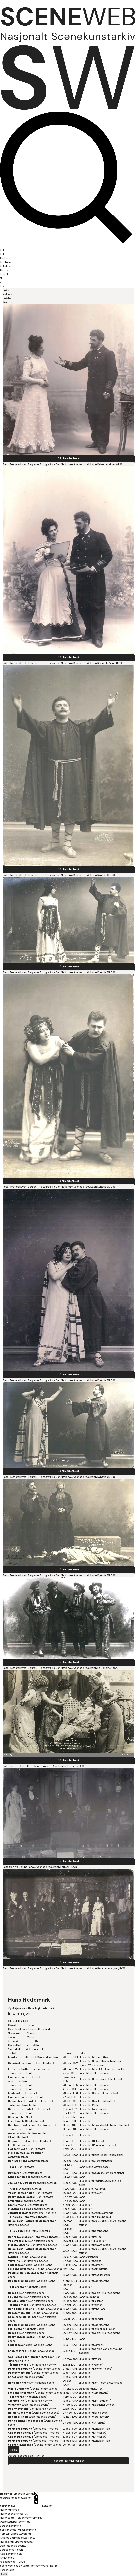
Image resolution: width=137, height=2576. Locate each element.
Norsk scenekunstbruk (13, 2513)
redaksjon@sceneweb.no (15, 2497)
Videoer (7, 294)
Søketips (5, 266)
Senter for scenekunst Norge (40, 2565)
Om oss (4, 270)
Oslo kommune (9, 2553)
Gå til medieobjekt (68, 458)
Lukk (4, 2573)
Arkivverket (7, 2557)
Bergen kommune (10, 2525)
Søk (2, 254)
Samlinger (6, 262)
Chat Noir (25, 2122)
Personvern (7, 2569)
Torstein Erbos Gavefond (15, 2533)
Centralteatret (44, 2068)
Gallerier (5, 258)
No (1, 278)
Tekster (7, 302)
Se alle (14, 2455)
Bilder (6, 290)
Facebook (23, 2461)
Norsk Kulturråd (9, 2509)
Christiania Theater (45, 2433)
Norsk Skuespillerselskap (44, 2062)
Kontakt (5, 274)
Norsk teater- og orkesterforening (21, 2517)
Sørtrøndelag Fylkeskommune (18, 2529)
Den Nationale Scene (41, 2246)
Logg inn (47, 2505)
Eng (2, 286)
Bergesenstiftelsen (11, 2549)
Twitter (39, 2461)
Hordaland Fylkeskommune (16, 2541)
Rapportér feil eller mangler (68, 2466)
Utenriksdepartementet (14, 2521)
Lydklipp (8, 298)
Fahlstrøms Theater (42, 2218)
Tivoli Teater (28, 2098)
